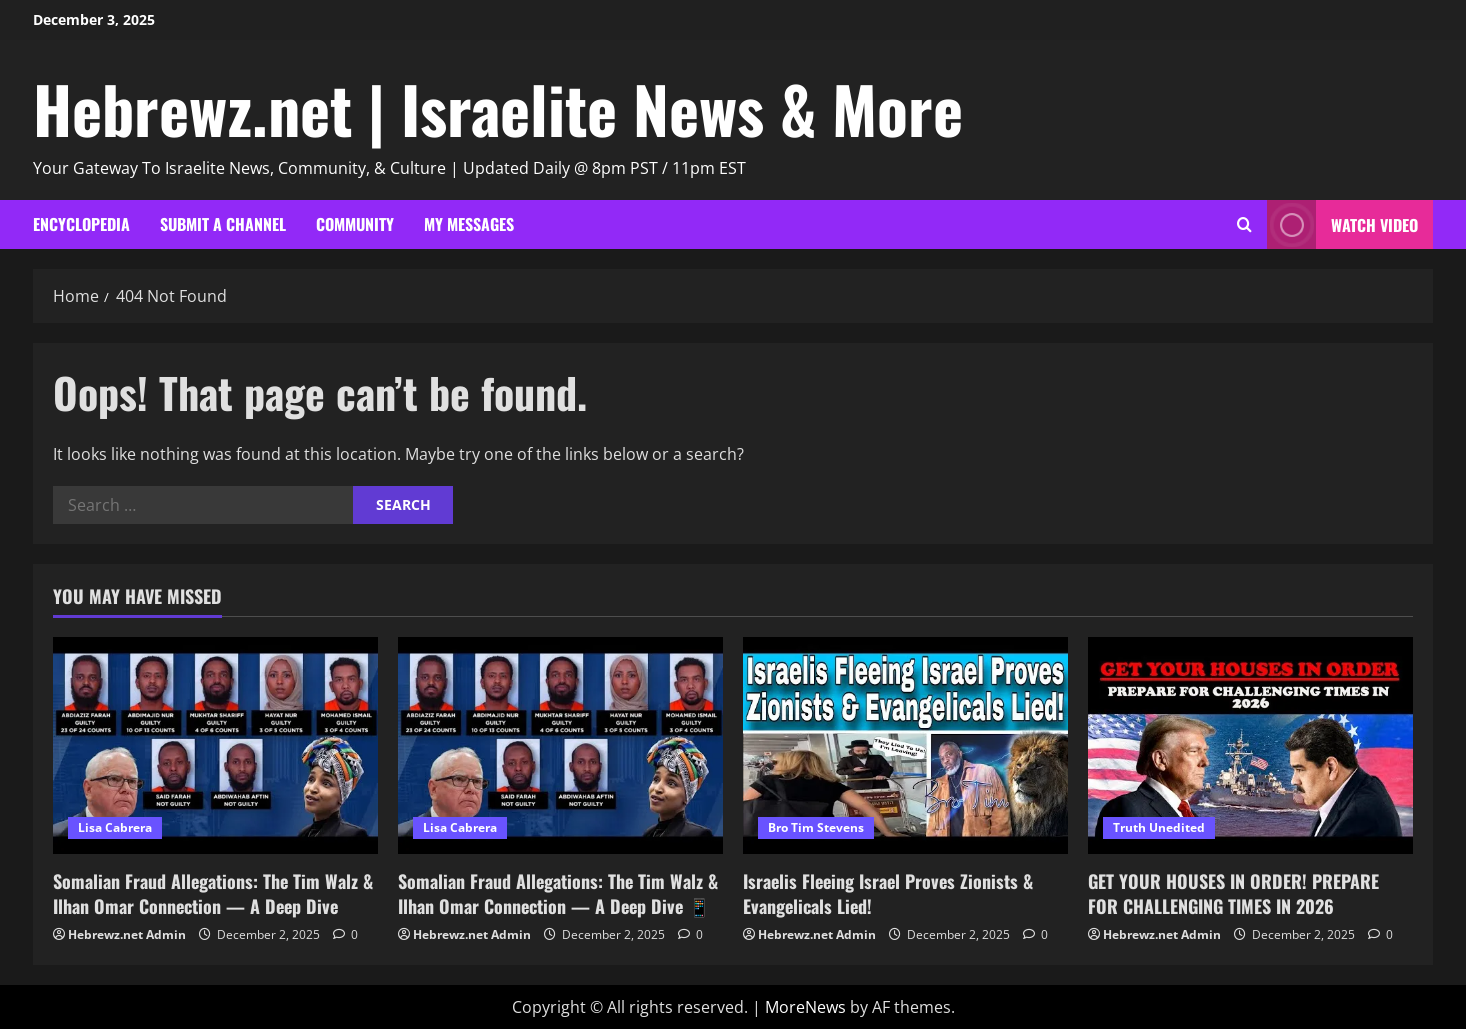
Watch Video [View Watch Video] (1342, 224)
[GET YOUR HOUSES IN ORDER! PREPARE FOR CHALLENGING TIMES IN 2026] (1250, 745)
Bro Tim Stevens (816, 827)
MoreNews (805, 1007)
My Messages (469, 224)
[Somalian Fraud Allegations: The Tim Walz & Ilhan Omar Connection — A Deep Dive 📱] (560, 745)
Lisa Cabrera (115, 827)
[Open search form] (1244, 224)
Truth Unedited (1159, 827)
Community (355, 224)
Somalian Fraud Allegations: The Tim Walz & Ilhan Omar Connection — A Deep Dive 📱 (558, 893)
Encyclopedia (81, 224)
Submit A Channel (223, 224)
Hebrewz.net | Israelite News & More (498, 108)
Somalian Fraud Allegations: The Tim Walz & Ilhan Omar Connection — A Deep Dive (213, 893)
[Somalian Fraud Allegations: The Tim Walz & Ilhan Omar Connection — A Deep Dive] (215, 745)
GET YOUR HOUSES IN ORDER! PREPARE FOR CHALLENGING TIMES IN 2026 (1233, 893)
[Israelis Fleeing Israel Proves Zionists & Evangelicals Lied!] (905, 745)
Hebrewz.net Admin (127, 934)
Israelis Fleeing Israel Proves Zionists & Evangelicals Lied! (888, 893)
